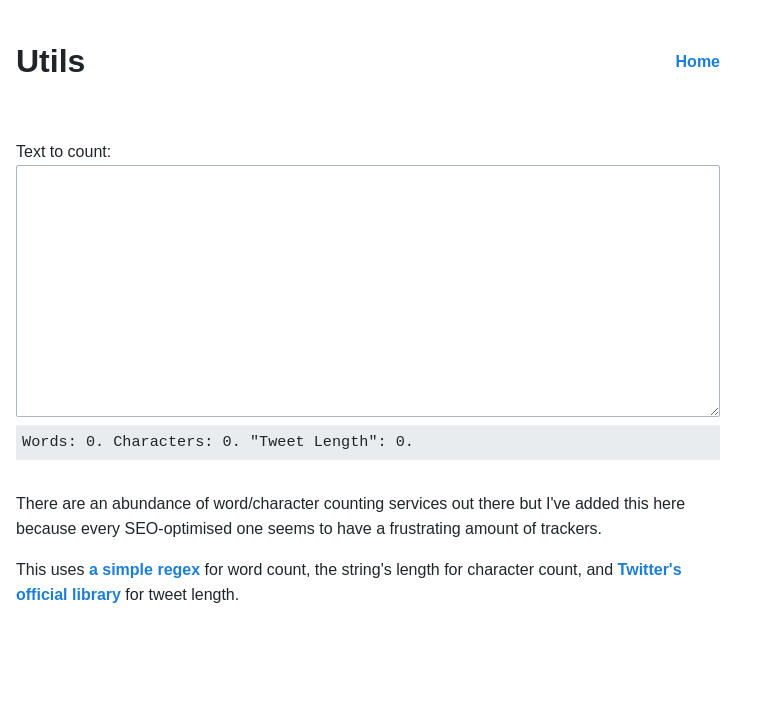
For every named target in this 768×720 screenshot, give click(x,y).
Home (698, 61)
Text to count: (63, 151)
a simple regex (144, 569)
